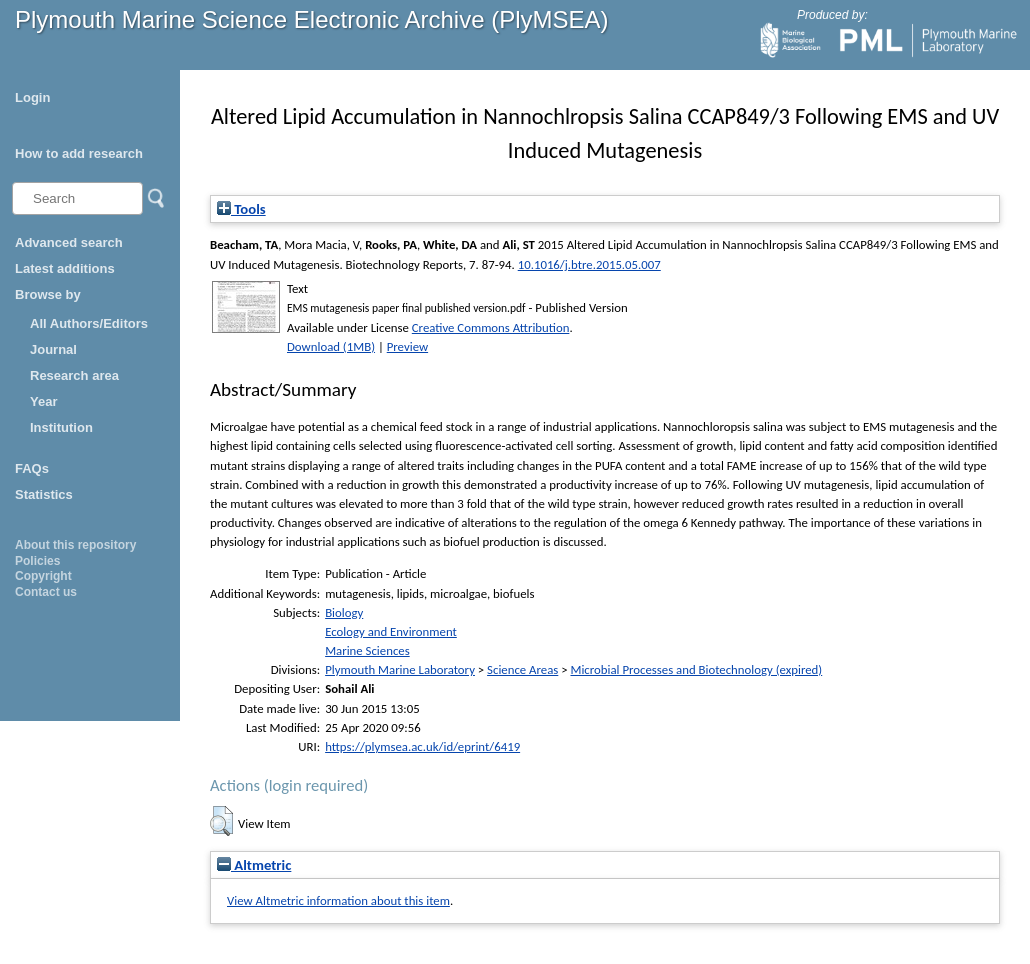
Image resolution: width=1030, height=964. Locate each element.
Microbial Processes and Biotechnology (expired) (696, 669)
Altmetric (254, 865)
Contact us (46, 592)
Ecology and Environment (391, 631)
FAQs (32, 468)
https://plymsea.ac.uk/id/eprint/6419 (422, 746)
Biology (344, 612)
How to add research (79, 153)
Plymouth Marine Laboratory (400, 669)
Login (32, 97)
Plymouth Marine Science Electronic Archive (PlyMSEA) (312, 19)
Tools (241, 209)
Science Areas (522, 669)
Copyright (43, 576)
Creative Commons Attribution (491, 327)
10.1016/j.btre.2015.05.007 (589, 264)
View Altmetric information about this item (338, 900)
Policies (37, 561)
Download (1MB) (331, 346)
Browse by (48, 294)
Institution (61, 427)
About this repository (75, 545)
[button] (221, 821)
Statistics (44, 494)
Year (43, 401)
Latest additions (65, 268)
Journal (53, 349)
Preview (407, 346)
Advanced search (69, 242)
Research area (74, 375)
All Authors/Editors (89, 323)
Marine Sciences (367, 650)
